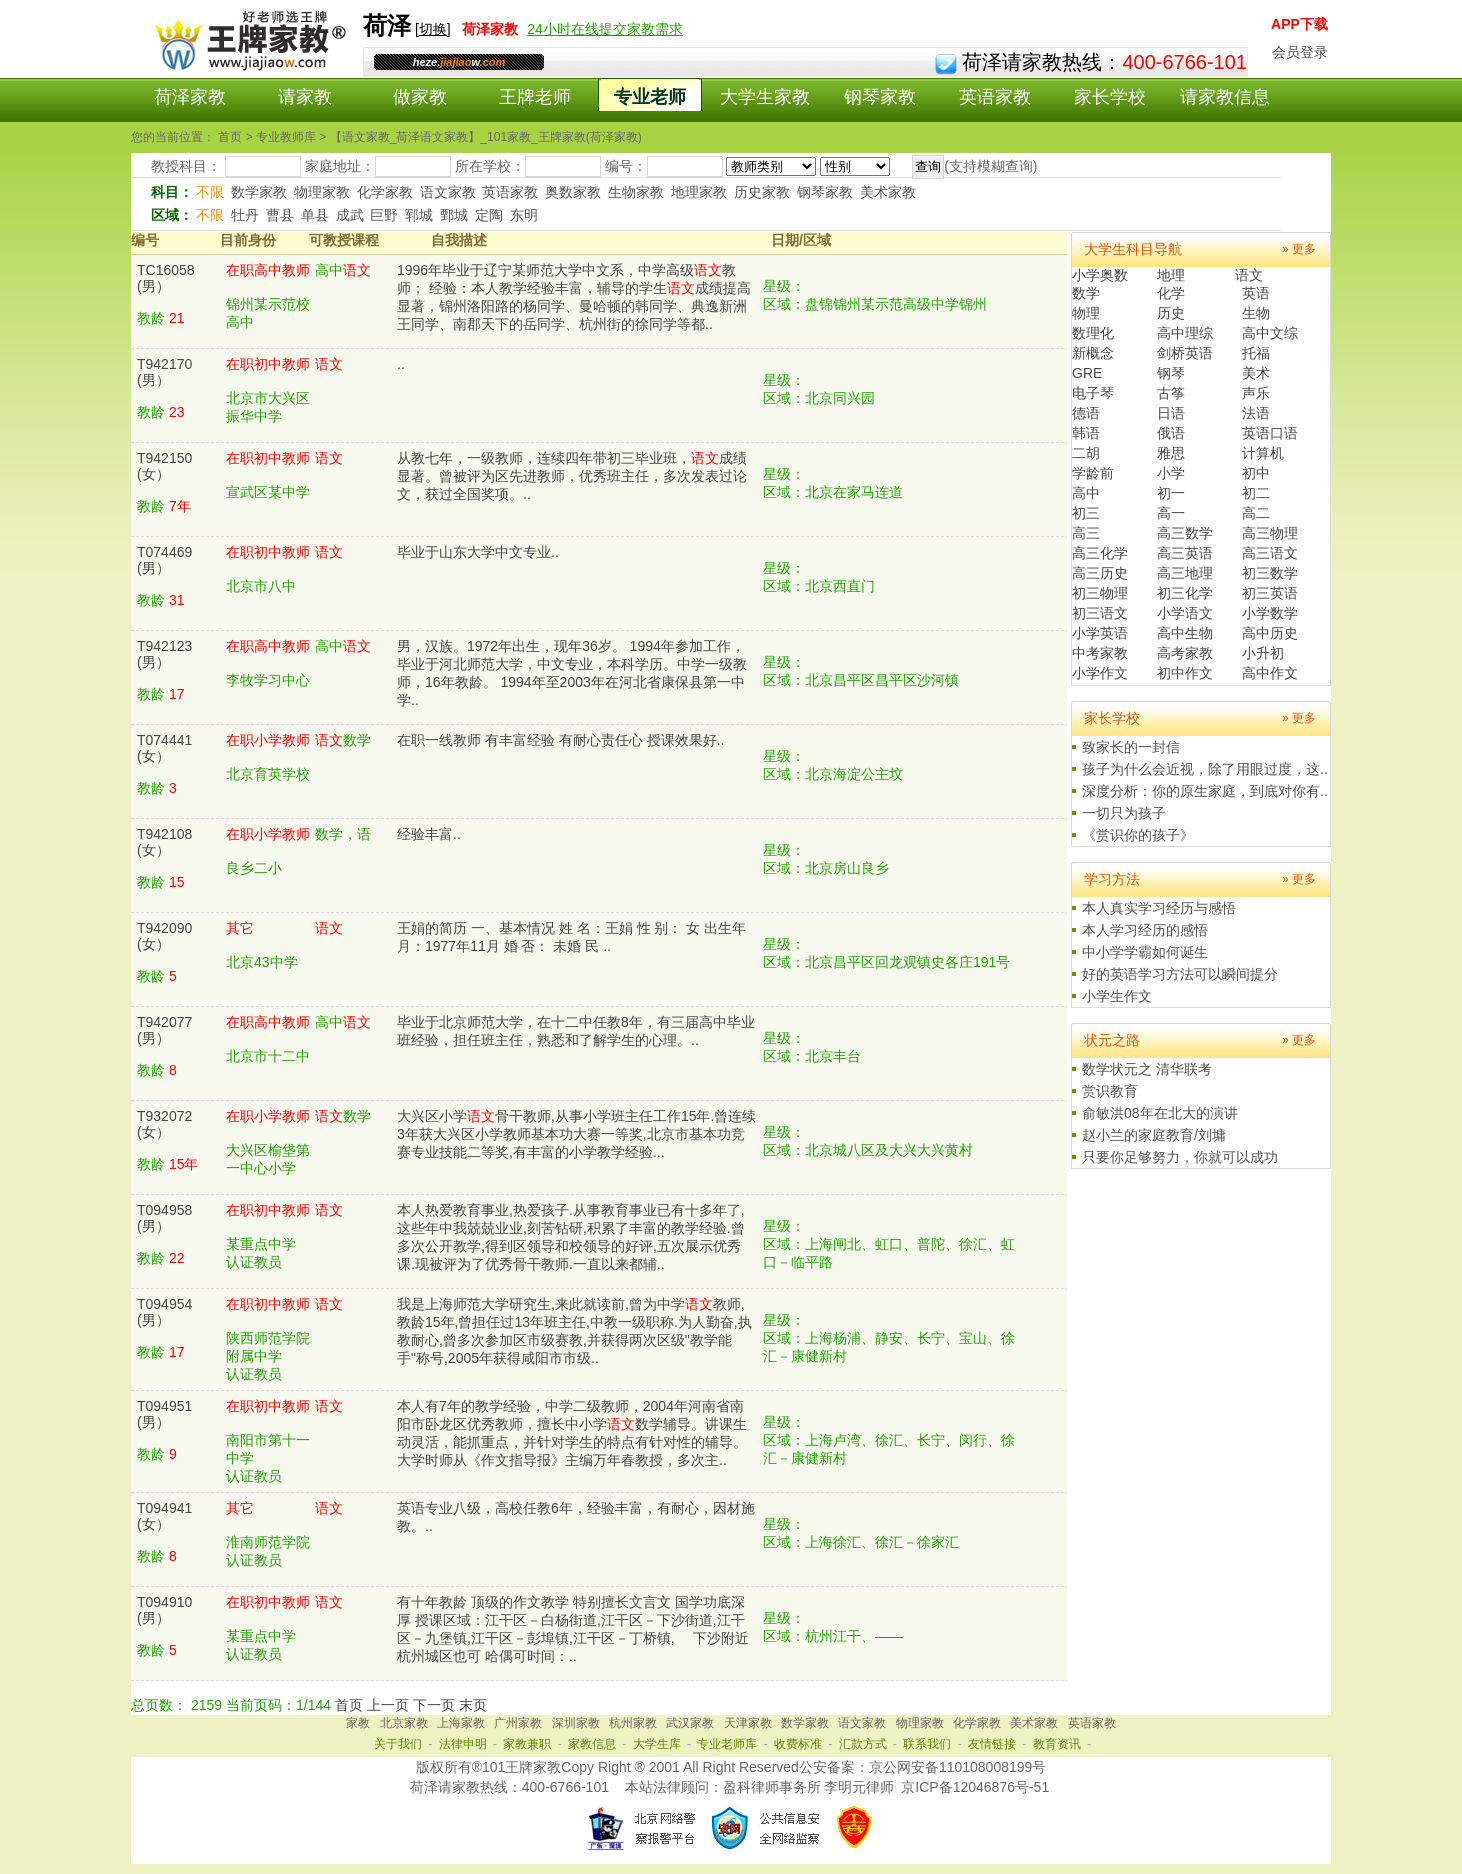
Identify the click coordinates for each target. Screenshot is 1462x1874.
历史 (1171, 313)
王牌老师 (535, 97)
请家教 (305, 97)
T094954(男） (164, 1312)
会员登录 (1300, 52)
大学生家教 (765, 97)
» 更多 (1299, 249)
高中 (1086, 493)
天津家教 (748, 1723)
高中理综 (1185, 333)
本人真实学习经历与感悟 (1159, 908)
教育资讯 (1057, 1744)
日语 (1171, 413)
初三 (1086, 513)
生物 (1256, 313)
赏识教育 (1110, 1091)
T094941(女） (164, 1516)
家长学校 (1110, 97)
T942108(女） (164, 842)
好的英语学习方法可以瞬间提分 (1180, 974)
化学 (1171, 293)
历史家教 (762, 192)
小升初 (1263, 653)
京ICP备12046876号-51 (975, 1787)
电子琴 (1093, 393)
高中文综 (1270, 333)
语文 (1249, 275)
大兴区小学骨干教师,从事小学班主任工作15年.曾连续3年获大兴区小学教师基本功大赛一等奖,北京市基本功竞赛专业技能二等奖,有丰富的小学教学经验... (576, 1134)
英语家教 (995, 97)
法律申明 (463, 1744)
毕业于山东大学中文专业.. (478, 552)
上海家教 (461, 1723)
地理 (1171, 275)
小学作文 (1100, 673)
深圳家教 (576, 1723)
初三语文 (1100, 613)
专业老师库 (727, 1744)
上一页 (388, 1705)
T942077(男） (164, 1030)
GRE (1087, 373)
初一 (1171, 493)
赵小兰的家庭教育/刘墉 (1154, 1135)
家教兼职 (527, 1744)
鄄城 (454, 215)
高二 (1256, 513)
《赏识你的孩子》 (1138, 835)
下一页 (434, 1705)
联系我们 (927, 1744)
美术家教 (888, 192)
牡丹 (245, 215)
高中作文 (1270, 673)
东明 (524, 215)
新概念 (1093, 353)
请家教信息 (1225, 97)
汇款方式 (863, 1744)
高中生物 (1185, 633)
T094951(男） (164, 1414)
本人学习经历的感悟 (1145, 930)
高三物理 (1270, 533)
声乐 (1256, 393)
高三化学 (1100, 553)
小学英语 (1100, 633)
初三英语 (1270, 593)
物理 (1086, 313)
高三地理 (1185, 573)
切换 (433, 29)
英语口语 (1270, 433)
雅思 (1171, 453)
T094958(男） (164, 1218)
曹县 (280, 215)
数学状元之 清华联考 (1147, 1069)
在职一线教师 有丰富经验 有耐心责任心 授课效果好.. (560, 740)
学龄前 (1093, 473)
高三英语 (1185, 553)
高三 (1086, 533)
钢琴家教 (880, 97)
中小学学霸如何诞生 (1145, 952)
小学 (1171, 473)
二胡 (1086, 453)
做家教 (420, 97)
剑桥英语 (1185, 353)
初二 (1256, 493)
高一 (1171, 513)
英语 (1256, 293)
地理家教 (699, 192)
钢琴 (1171, 373)
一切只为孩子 (1124, 813)
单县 (315, 215)
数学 (1086, 293)
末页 (473, 1705)
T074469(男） (164, 560)
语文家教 (448, 192)
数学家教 (259, 192)
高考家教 (1185, 653)
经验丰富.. (429, 834)
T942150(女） (164, 466)
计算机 (1263, 453)
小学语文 (1185, 613)
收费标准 (798, 1744)
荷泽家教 (190, 97)
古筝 (1171, 393)
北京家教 (404, 1723)
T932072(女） (164, 1124)
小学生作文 (1117, 996)
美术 (1256, 373)
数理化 (1093, 333)
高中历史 (1270, 633)
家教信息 (592, 1744)
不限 (210, 192)
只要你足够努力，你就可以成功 (1180, 1157)
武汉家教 (690, 1723)
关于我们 (398, 1744)
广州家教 (518, 1723)
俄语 (1171, 433)
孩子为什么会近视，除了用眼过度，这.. (1205, 769)
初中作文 (1185, 673)
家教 (358, 1723)
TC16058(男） (166, 278)
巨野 (384, 215)
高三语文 (1270, 553)
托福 (1256, 353)
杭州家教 (633, 1723)
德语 (1086, 413)
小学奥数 (1100, 275)
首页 (349, 1705)
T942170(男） (164, 372)
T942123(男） (164, 654)
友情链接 (992, 1744)
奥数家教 (573, 192)
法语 (1256, 413)
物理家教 (322, 192)
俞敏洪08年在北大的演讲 (1160, 1113)
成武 (350, 215)
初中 (1256, 473)
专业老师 (650, 97)
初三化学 (1185, 593)
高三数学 (1185, 533)
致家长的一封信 (1131, 747)
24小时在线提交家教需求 (605, 29)
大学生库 (657, 1744)
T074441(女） (164, 748)
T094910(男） (164, 1610)
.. (401, 364)
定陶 (489, 215)
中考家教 (1100, 653)
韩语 (1086, 433)
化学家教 (385, 192)
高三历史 (1100, 573)
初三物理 (1100, 593)
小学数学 (1270, 613)
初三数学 (1270, 573)
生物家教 (636, 192)
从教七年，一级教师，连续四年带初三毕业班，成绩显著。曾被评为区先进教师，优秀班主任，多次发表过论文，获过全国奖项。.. (572, 476)
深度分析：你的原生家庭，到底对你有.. (1205, 791)
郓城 (419, 215)
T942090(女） (164, 936)
